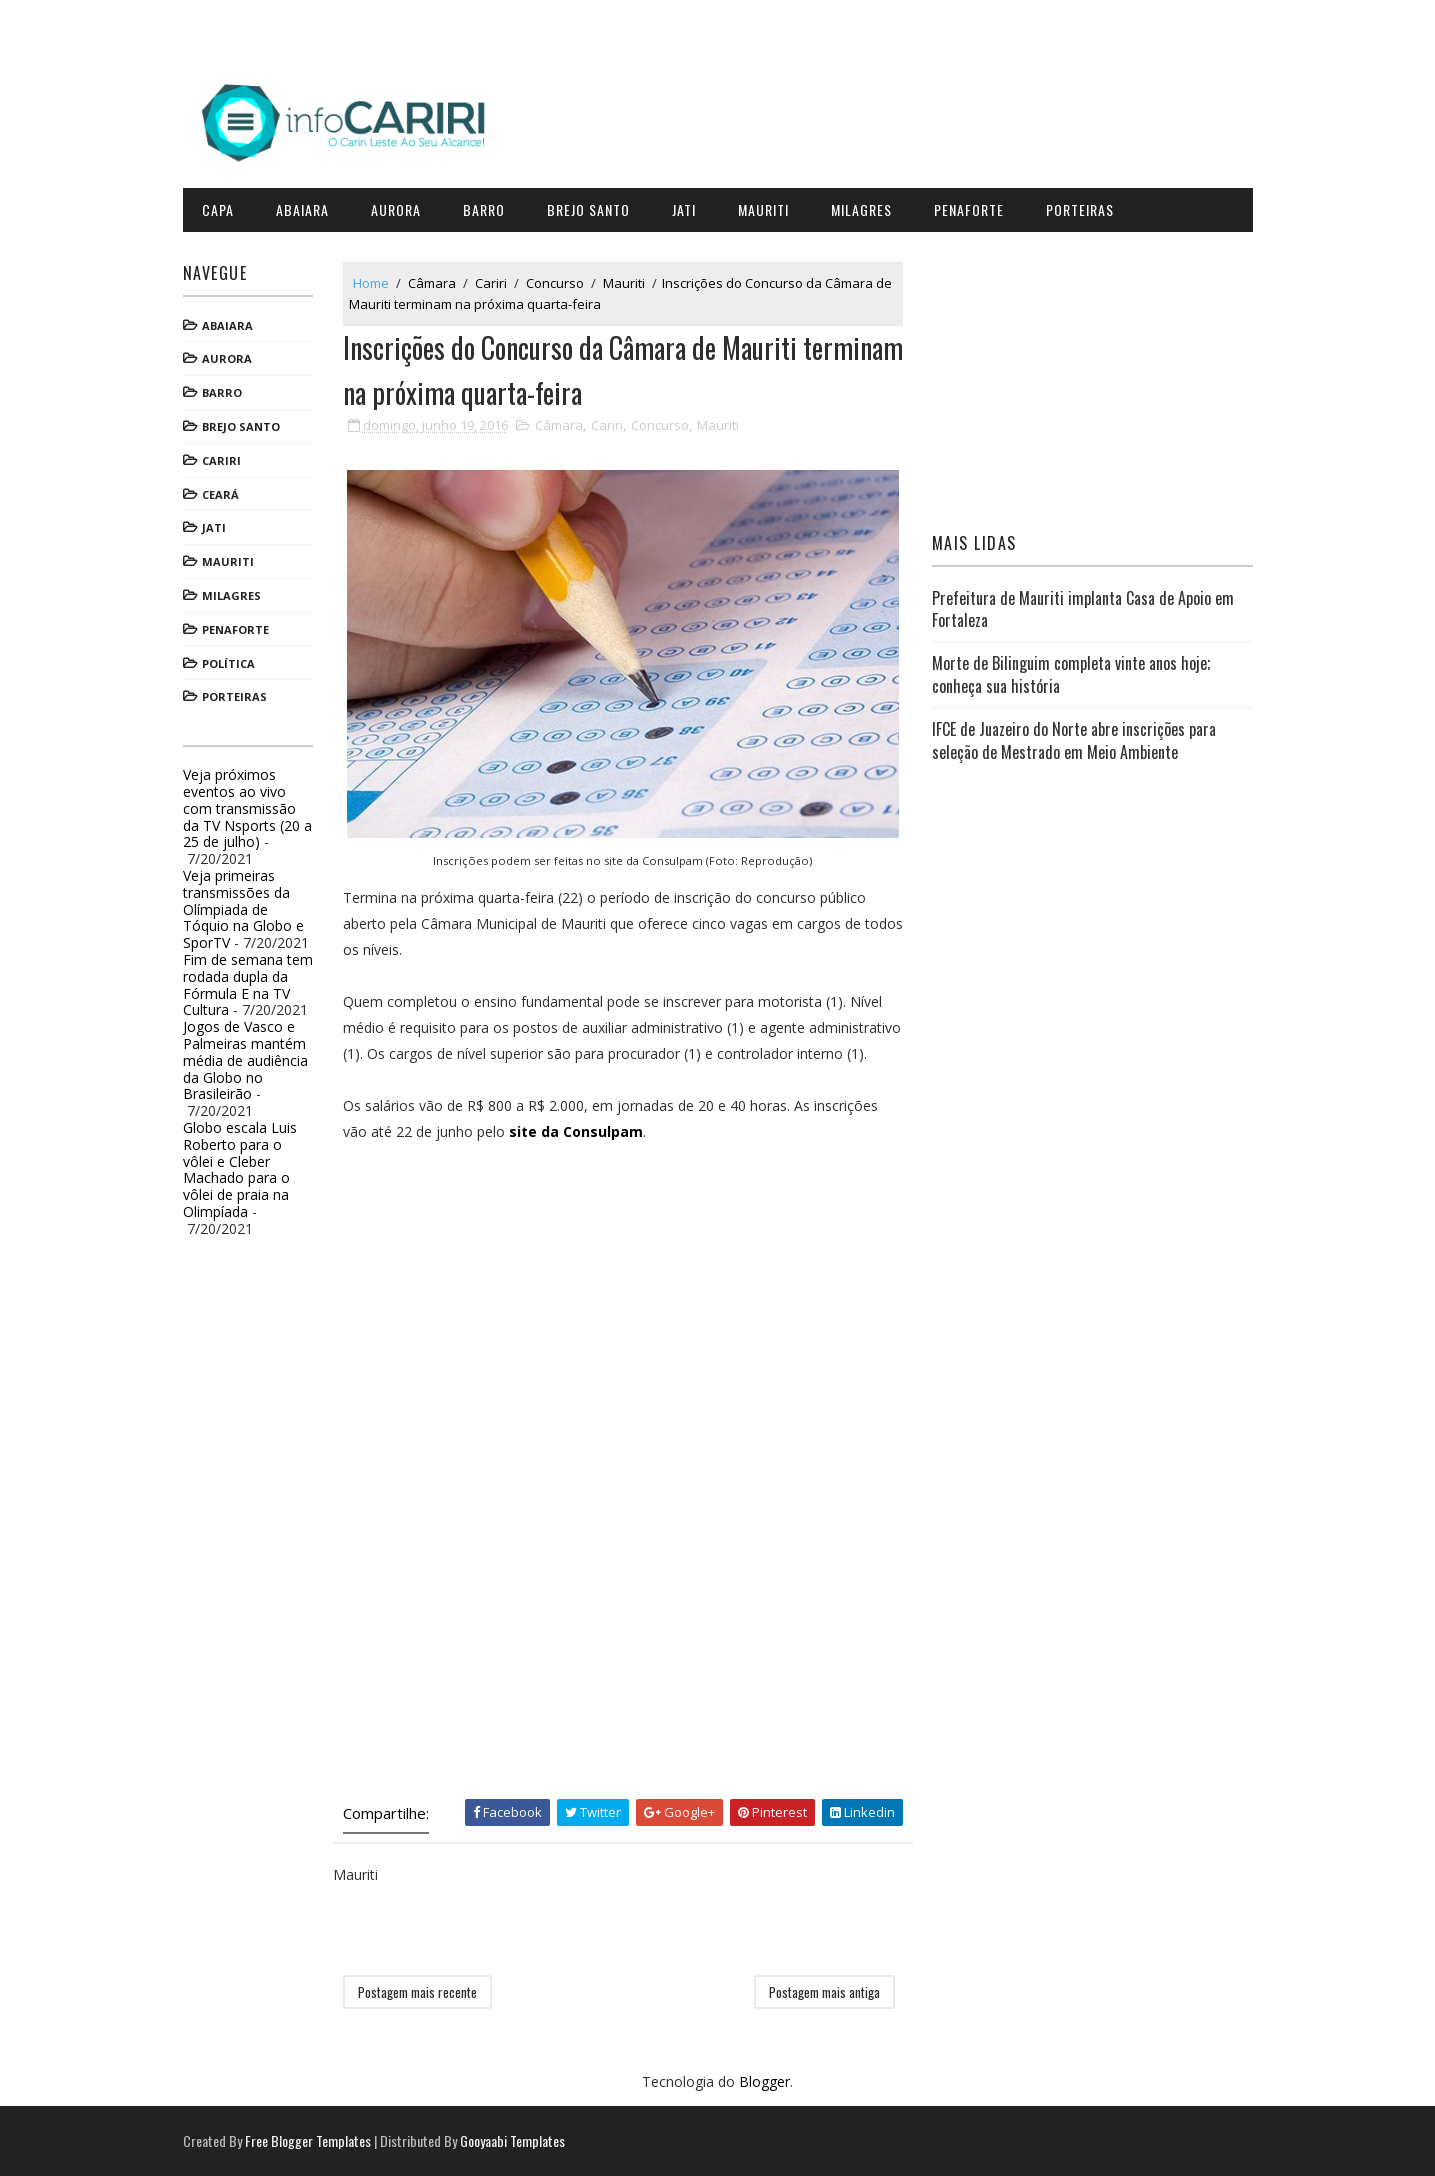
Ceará (220, 494)
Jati (684, 209)
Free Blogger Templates (308, 2140)
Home (371, 283)
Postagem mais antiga (824, 1992)
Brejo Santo (588, 209)
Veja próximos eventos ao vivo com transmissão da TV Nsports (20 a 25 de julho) (247, 808)
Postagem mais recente (417, 1992)
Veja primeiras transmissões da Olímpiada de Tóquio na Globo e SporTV (243, 909)
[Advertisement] (493, 1332)
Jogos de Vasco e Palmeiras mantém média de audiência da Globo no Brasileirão (245, 1060)
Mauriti (763, 209)
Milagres (861, 209)
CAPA (218, 209)
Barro (484, 209)
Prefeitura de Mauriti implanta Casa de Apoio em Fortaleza (1083, 609)
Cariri (221, 460)
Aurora (396, 209)
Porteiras (1080, 209)
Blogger (764, 2081)
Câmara (432, 283)
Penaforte (969, 209)
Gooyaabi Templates (512, 2140)
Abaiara (302, 209)
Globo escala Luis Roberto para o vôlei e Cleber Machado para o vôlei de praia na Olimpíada (240, 1169)
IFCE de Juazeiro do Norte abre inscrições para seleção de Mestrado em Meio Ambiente (1074, 740)
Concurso (555, 283)
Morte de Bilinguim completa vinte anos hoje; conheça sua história (1071, 674)
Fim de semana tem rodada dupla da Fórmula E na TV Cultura (248, 984)
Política (228, 663)
